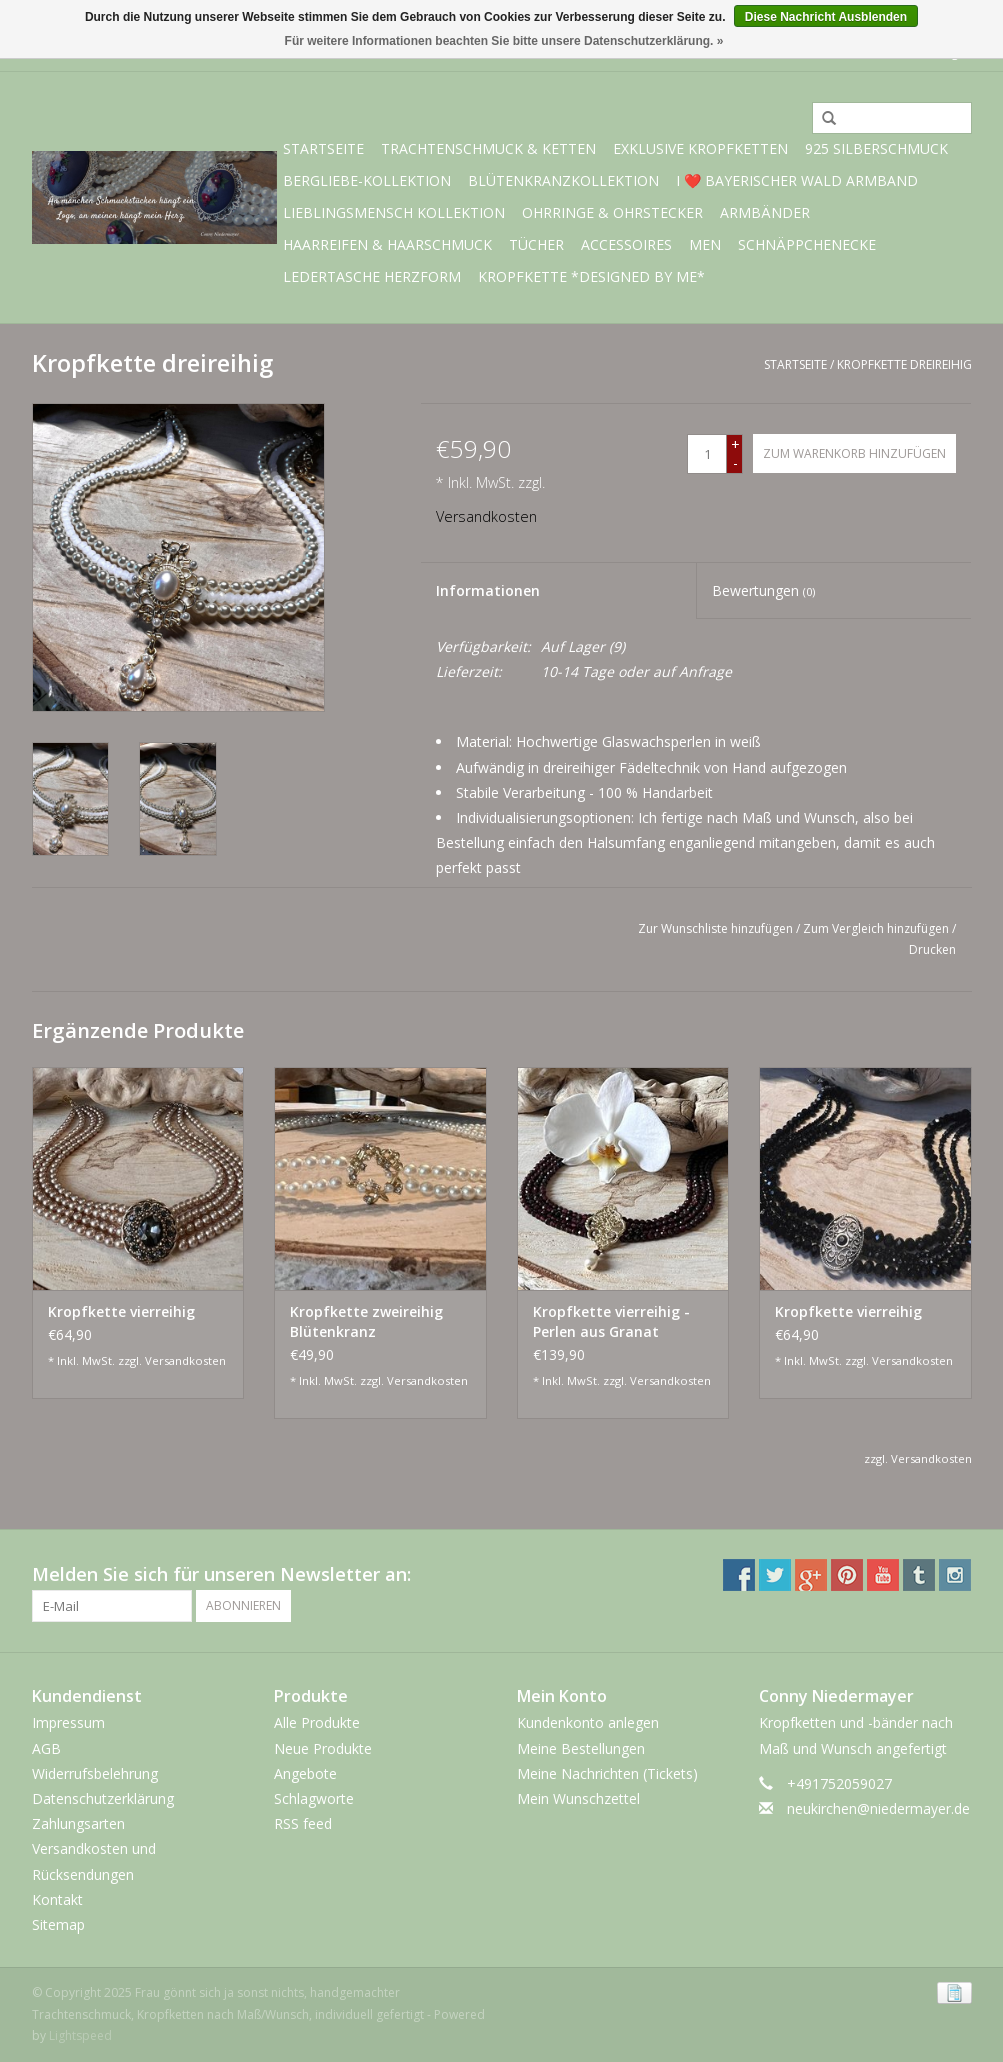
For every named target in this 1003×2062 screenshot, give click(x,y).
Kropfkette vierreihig (121, 1311)
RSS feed (303, 1823)
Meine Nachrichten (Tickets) (607, 1773)
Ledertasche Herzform (372, 276)
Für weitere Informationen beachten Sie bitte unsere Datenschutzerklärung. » (504, 41)
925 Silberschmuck (876, 148)
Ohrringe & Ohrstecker (612, 212)
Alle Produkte (317, 1722)
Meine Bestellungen (581, 1748)
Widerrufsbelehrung (95, 1773)
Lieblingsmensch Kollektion (394, 212)
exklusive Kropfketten (700, 148)
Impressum (68, 1722)
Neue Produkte (323, 1748)
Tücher (536, 244)
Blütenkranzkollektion (563, 180)
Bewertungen (763, 590)
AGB (46, 1748)
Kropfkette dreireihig (904, 364)
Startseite (323, 148)
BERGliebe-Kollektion (367, 180)
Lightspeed (80, 2035)
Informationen (488, 590)
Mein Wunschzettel (578, 1798)
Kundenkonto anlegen (588, 1722)
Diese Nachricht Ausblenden (826, 17)
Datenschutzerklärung (103, 1798)
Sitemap (58, 1924)
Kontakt (57, 1899)
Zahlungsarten (78, 1823)
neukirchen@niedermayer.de (878, 1808)
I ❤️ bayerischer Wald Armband (797, 180)
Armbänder (765, 212)
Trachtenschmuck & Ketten (488, 148)
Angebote (305, 1773)
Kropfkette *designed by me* (591, 276)
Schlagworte (314, 1798)
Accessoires (626, 244)
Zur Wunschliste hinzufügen (715, 928)
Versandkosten (486, 516)
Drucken (932, 949)
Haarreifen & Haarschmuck (387, 244)
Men (705, 244)
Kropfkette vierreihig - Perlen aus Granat (611, 1321)
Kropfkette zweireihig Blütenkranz (366, 1321)
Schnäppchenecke (807, 244)
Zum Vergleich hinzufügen (877, 928)
